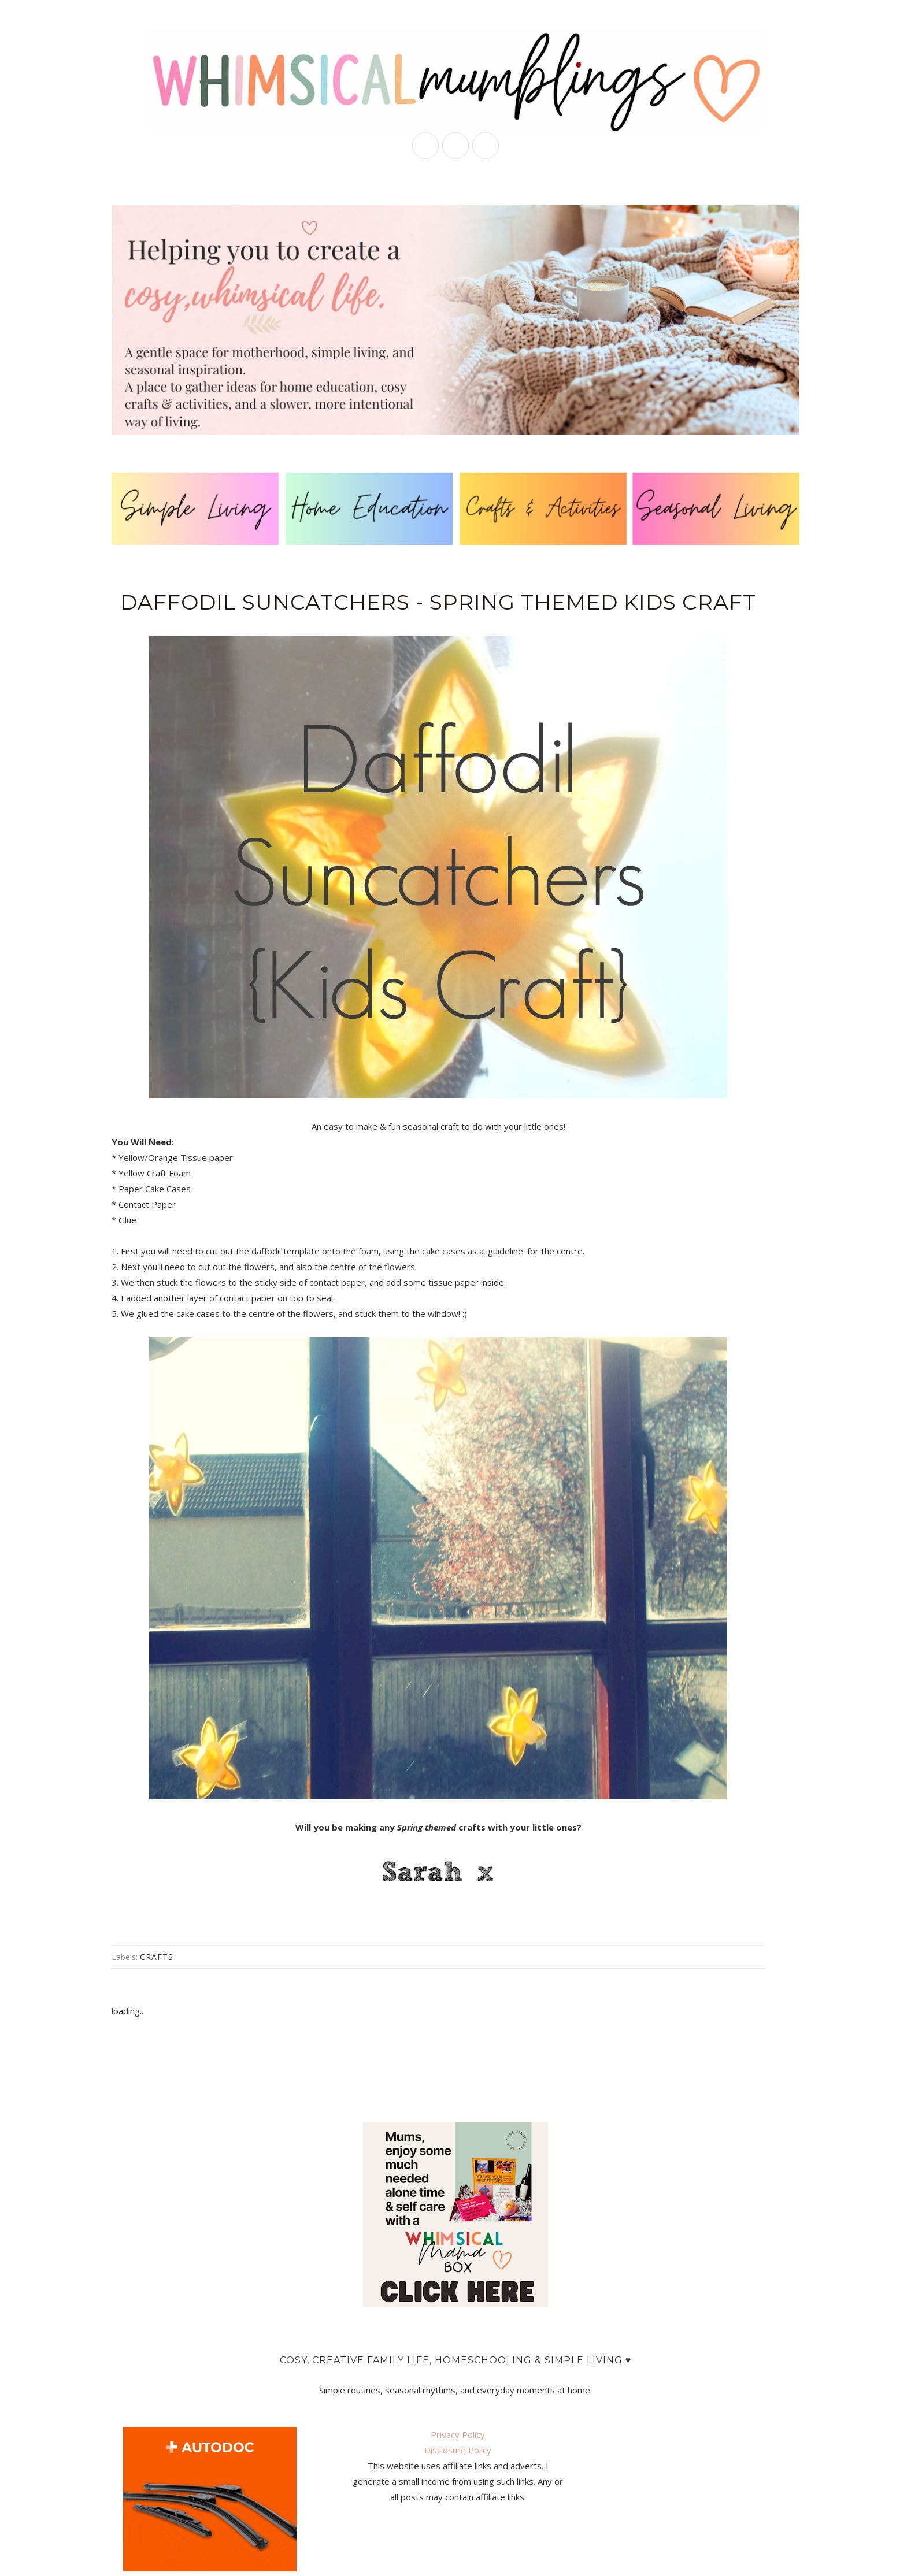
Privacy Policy (458, 2434)
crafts (156, 1956)
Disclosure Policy (457, 2450)
